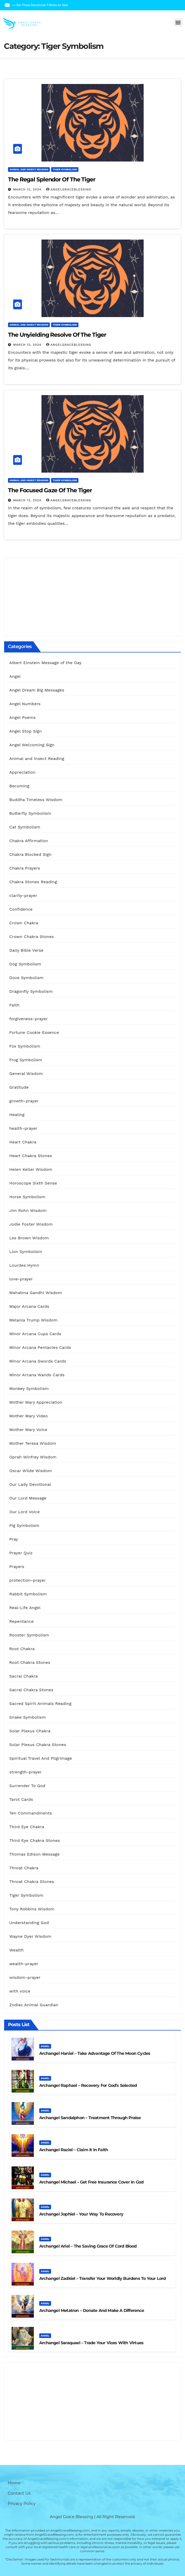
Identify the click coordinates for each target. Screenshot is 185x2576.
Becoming (19, 785)
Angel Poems (22, 717)
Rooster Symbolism (29, 1635)
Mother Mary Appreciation (35, 1402)
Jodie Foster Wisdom (31, 1224)
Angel (15, 676)
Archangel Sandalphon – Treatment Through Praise (90, 2117)
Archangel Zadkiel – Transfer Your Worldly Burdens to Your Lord (102, 2278)
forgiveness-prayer (28, 1018)
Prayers (16, 1566)
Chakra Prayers (24, 868)
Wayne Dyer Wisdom (30, 1936)
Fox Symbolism (24, 1046)
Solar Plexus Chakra (29, 1730)
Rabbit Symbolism (28, 1593)
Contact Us (19, 2493)
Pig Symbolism (24, 1525)
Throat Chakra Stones (31, 1881)
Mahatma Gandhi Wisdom (35, 1292)
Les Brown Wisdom (29, 1237)
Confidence (21, 909)
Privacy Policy (22, 2503)
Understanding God (29, 1922)
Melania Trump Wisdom (33, 1320)
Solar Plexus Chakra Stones (37, 1744)
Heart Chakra (22, 1142)
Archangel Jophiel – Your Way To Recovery (81, 2214)
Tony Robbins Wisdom (31, 1908)
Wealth (16, 1950)
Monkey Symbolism (29, 1388)
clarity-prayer (23, 895)
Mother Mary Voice (28, 1429)
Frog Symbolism (25, 1059)
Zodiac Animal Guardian (33, 2004)
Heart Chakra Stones (30, 1155)
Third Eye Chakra (26, 1826)
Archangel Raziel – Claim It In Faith (73, 2149)
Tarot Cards (21, 1799)
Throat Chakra (23, 1867)
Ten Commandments (30, 1813)
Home (14, 2482)
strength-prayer (25, 1772)
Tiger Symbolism (65, 169)
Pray (13, 1539)
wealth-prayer (23, 1963)
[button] (178, 22)
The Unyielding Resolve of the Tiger (57, 334)
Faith (14, 1005)
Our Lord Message (27, 1498)
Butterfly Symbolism (30, 813)
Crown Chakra (23, 922)
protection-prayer (27, 1580)
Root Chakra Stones (29, 1662)
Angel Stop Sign (25, 731)
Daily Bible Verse (26, 950)
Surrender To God (27, 1785)
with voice (19, 1991)
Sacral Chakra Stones (31, 1689)
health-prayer (23, 1128)
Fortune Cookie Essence (34, 1032)
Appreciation (22, 772)
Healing (17, 1114)
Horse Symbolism (27, 1196)
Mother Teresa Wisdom (32, 1443)
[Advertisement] (92, 597)
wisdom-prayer (25, 1977)
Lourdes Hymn (24, 1265)
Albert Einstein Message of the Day (45, 662)
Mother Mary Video (28, 1415)
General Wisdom (26, 1073)
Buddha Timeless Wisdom (35, 799)
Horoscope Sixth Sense (33, 1183)
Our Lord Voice (24, 1511)
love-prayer (21, 1279)
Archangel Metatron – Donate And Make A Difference (91, 2310)
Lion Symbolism (25, 1251)
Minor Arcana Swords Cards (37, 1361)
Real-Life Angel (25, 1607)
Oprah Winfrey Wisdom (33, 1457)
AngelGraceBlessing (68, 189)
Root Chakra (22, 1648)
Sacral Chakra (23, 1676)
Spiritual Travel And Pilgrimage (40, 1758)
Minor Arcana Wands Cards (37, 1374)
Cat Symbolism (24, 827)
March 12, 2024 (28, 189)
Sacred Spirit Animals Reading (40, 1703)
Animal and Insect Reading (29, 169)
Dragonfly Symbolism (31, 991)
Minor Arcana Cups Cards (35, 1333)
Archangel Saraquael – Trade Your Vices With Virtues (91, 2342)
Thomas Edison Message (34, 1854)
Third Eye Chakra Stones (34, 1840)
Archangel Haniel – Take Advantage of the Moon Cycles (94, 2053)
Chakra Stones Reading (33, 881)
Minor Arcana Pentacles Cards (40, 1347)
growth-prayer (24, 1100)
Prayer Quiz (21, 1552)
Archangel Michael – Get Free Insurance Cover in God (91, 2182)
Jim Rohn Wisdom (28, 1210)
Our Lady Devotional (30, 1484)
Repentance (21, 1621)
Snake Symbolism (27, 1717)
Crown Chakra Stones (31, 936)
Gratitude (19, 1087)
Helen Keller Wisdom (30, 1169)
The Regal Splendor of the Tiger (51, 179)
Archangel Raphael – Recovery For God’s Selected (88, 2085)
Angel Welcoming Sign (31, 744)
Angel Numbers (25, 703)
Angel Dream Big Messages (36, 690)
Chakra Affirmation (28, 840)
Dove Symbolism (26, 977)
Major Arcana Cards (29, 1306)
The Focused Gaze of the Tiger (50, 490)
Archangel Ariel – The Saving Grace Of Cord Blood (88, 2246)
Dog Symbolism (25, 964)
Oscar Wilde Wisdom (30, 1470)
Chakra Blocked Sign (30, 854)
